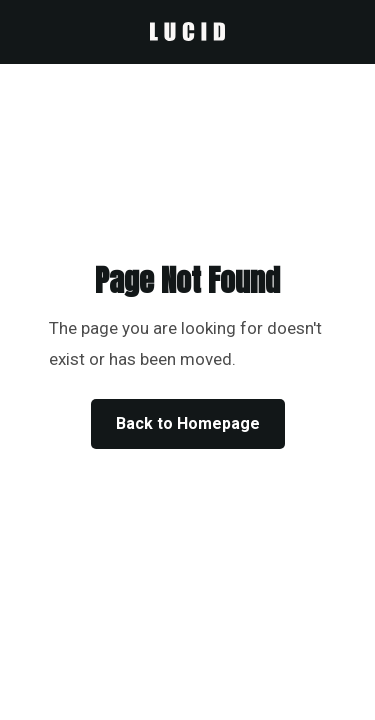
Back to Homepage (188, 423)
